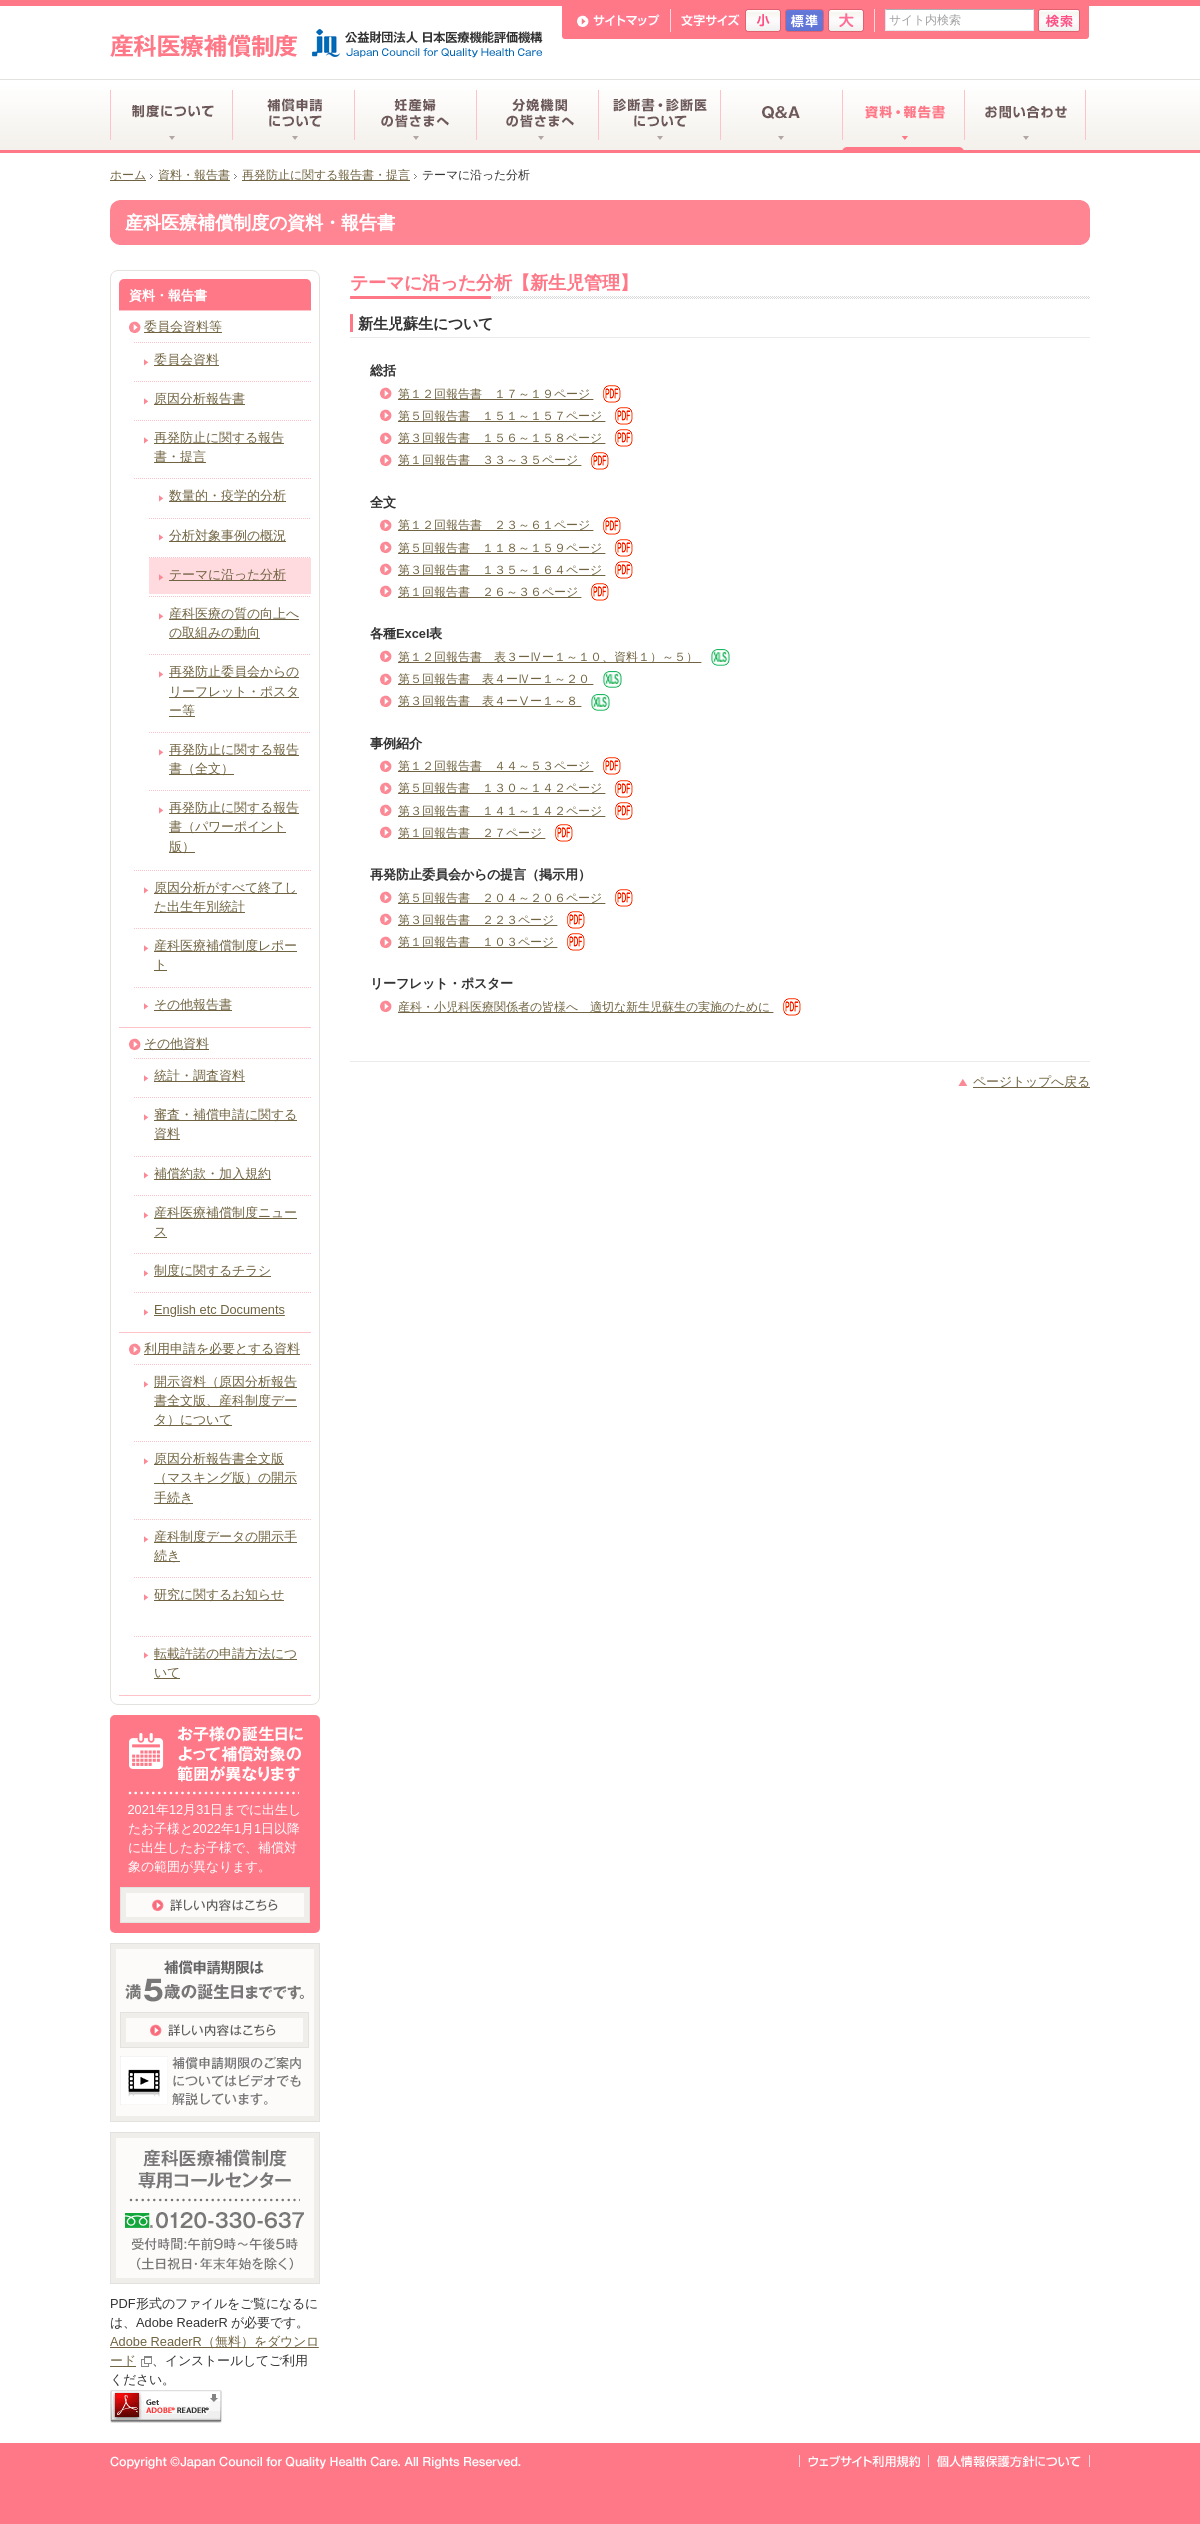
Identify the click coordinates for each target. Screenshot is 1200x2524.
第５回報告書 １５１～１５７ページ (515, 416)
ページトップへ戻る (1031, 1081)
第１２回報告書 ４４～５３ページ (509, 766)
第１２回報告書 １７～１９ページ (509, 394)
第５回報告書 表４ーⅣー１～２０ (510, 679)
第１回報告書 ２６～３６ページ (503, 592)
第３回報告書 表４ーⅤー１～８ (504, 701)
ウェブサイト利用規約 (864, 2461)
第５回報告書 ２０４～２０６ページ (515, 898)
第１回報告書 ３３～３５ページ (503, 460)
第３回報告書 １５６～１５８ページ (515, 438)
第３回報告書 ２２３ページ (491, 920)
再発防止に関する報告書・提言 (326, 175)
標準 (804, 20)
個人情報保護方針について (1009, 2461)
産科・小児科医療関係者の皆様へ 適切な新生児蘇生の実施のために (599, 1007)
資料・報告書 (194, 175)
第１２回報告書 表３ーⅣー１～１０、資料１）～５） (564, 657)
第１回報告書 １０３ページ (491, 942)
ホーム (128, 175)
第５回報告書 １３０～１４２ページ (515, 788)
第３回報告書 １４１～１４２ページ (515, 811)
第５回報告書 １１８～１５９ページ (515, 548)
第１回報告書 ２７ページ (485, 833)
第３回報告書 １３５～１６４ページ (515, 570)
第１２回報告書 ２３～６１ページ (509, 525)
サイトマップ (618, 20)
